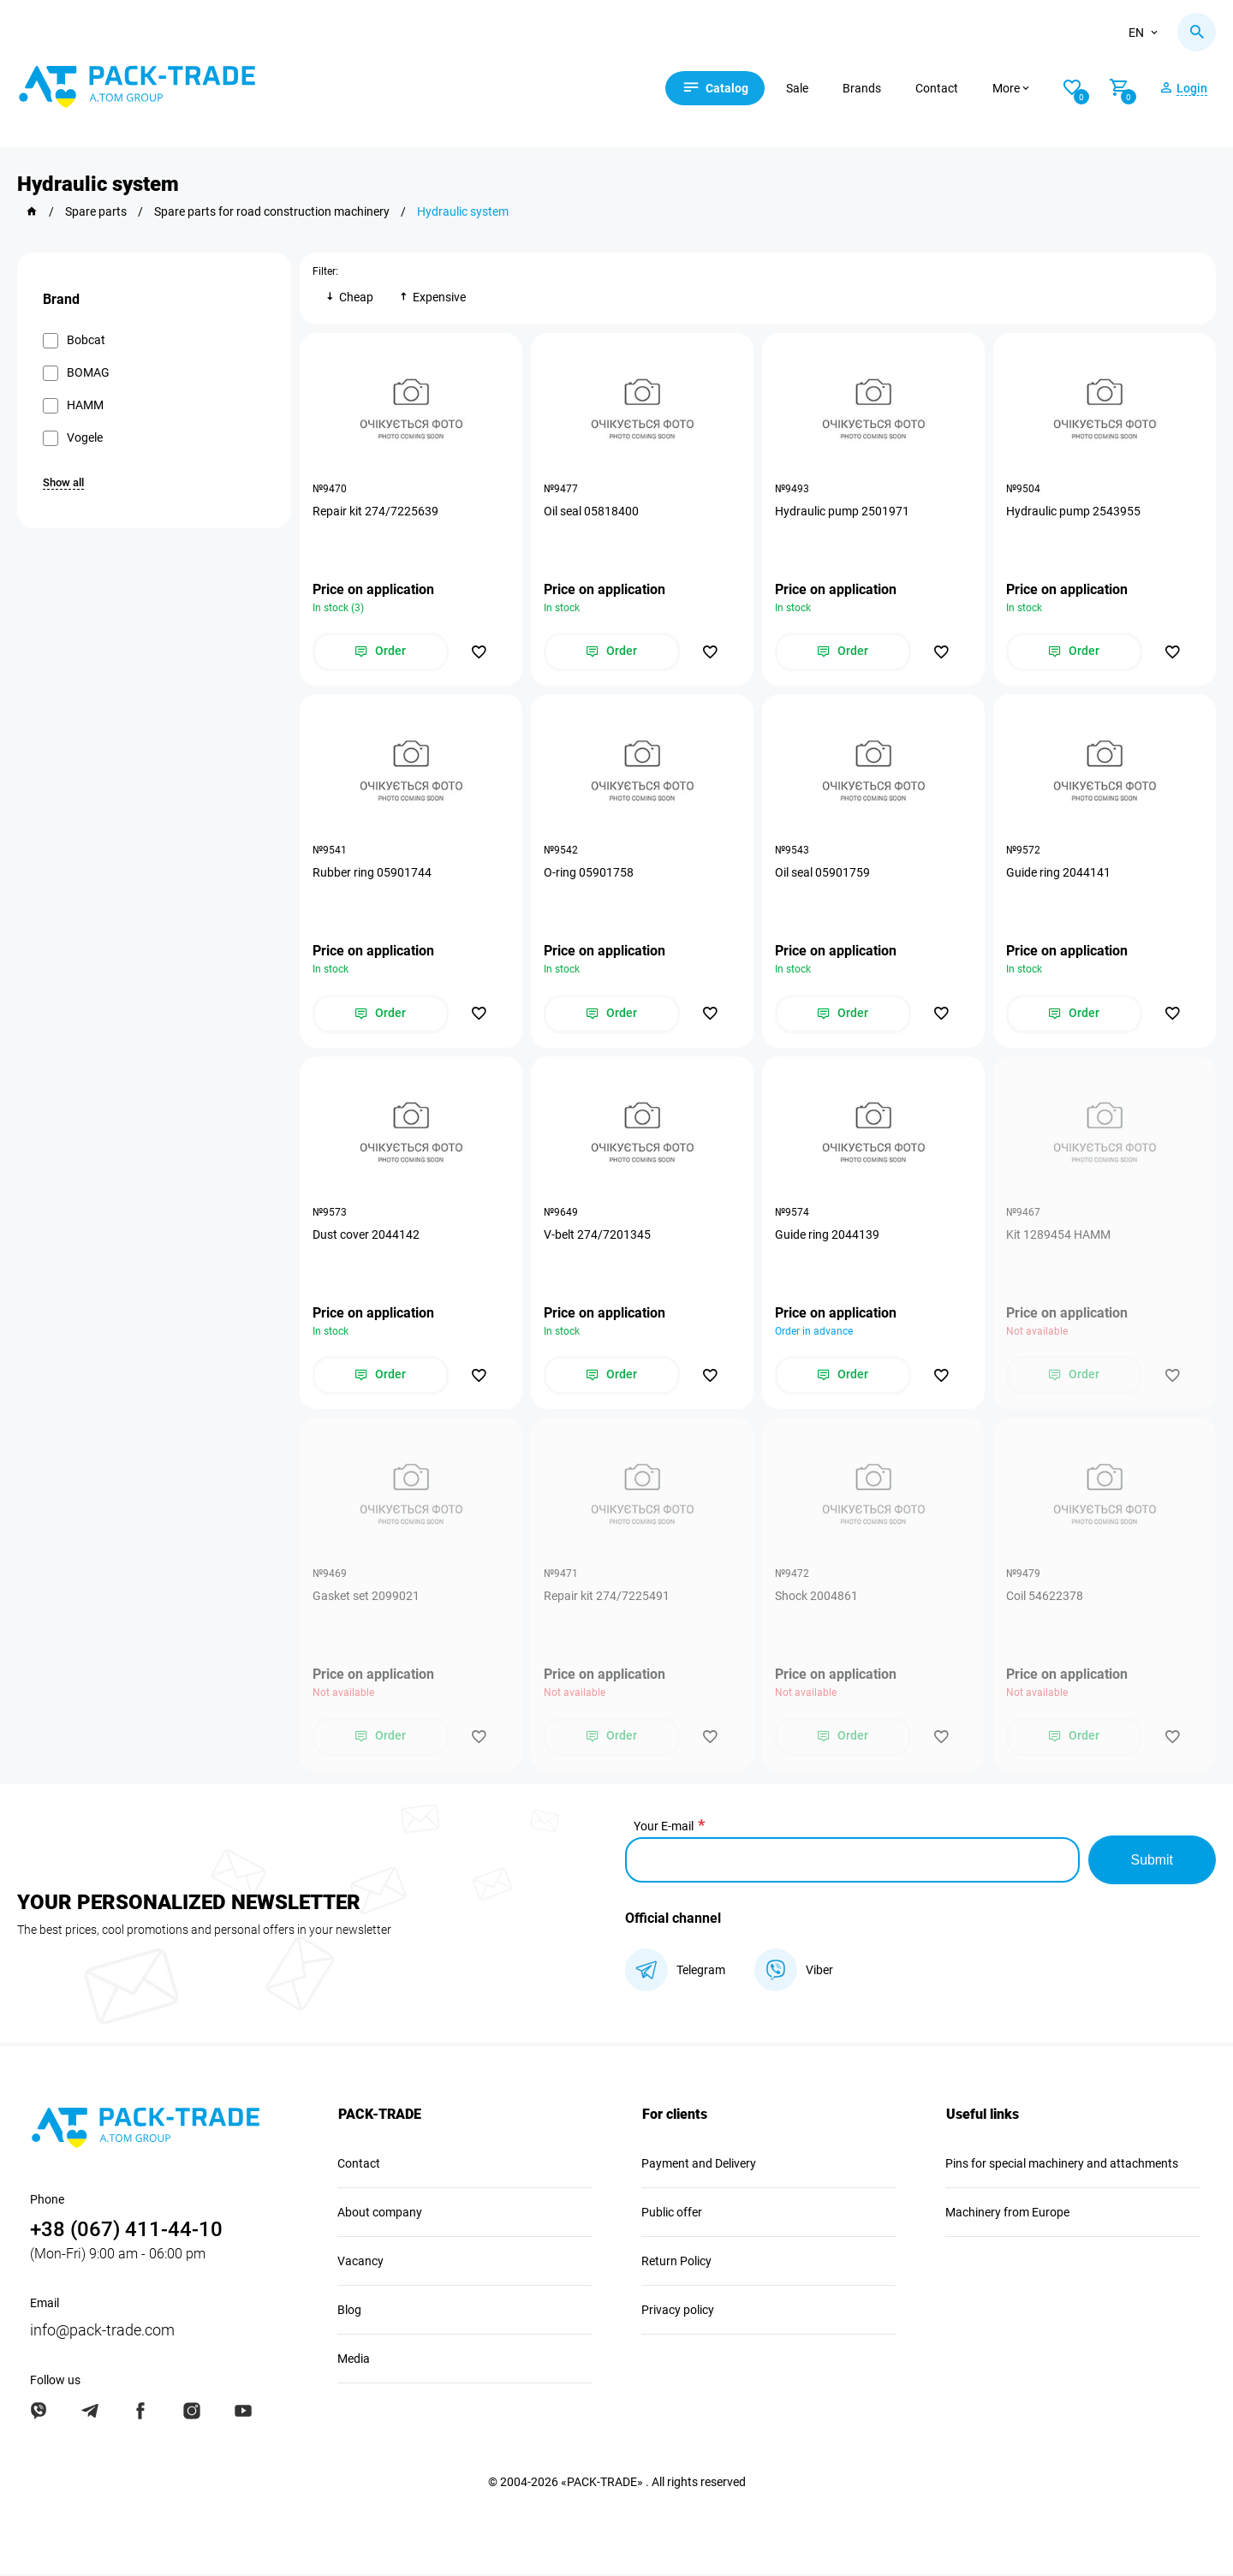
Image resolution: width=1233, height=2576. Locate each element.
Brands (864, 88)
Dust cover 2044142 (366, 1235)
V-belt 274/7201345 (597, 1235)
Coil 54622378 (1044, 1597)
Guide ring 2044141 (1058, 873)
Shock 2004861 (816, 1597)
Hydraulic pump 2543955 (1073, 511)
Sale (800, 88)
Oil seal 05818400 (591, 511)
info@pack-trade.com (102, 2332)
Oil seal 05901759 (822, 873)
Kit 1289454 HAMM (1058, 1235)
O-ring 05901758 (589, 873)
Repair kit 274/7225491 (607, 1597)
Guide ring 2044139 (827, 1235)
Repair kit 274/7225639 (375, 511)
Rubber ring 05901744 (372, 873)
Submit (1151, 1861)
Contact (939, 88)
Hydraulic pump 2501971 (842, 511)
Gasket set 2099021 (366, 1597)
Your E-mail (664, 1828)
